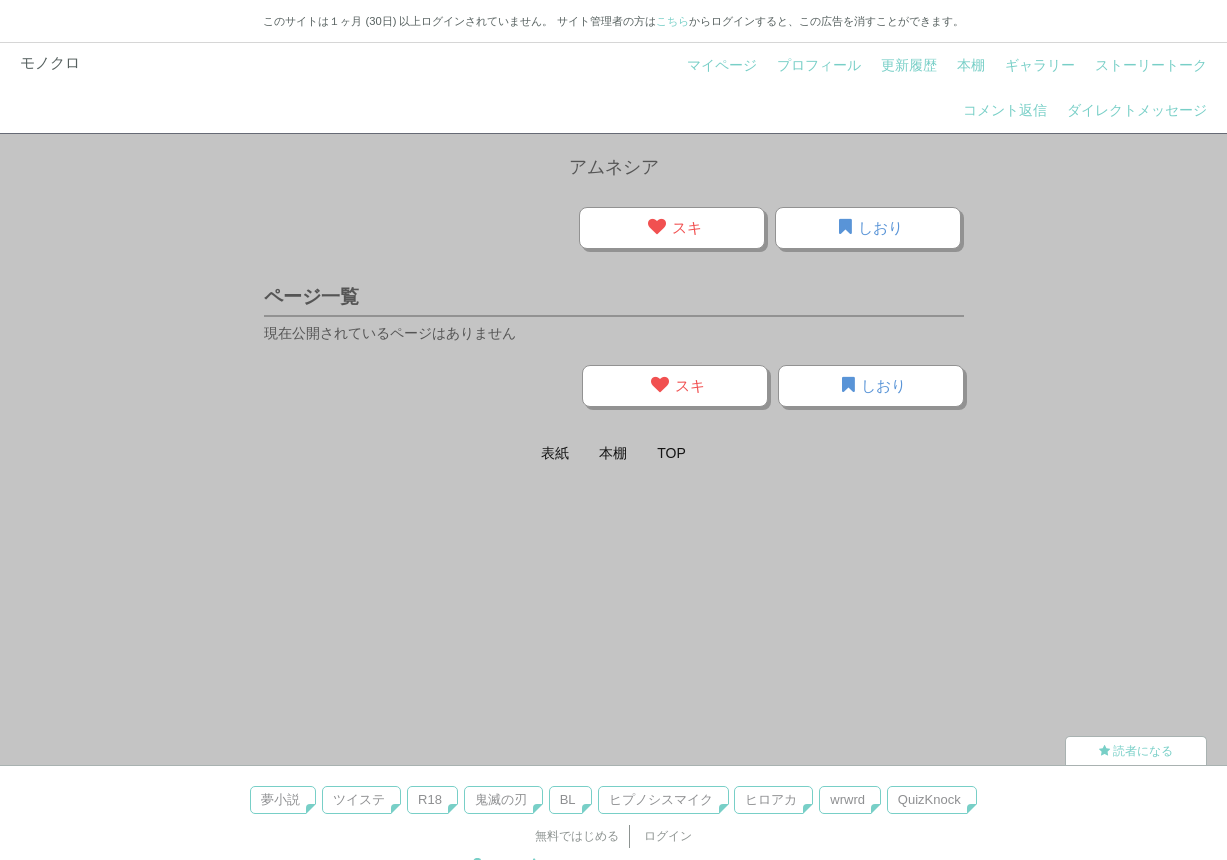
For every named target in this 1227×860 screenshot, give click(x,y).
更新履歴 (909, 65)
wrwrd (847, 799)
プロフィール (819, 65)
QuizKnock (929, 799)
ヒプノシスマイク (661, 799)
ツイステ (359, 799)
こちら (672, 21)
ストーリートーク (1151, 65)
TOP (671, 453)
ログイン (668, 836)
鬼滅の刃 (501, 799)
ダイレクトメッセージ (1137, 110)
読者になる (1136, 751)
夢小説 (280, 799)
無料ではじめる (577, 836)
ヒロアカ (771, 799)
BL (568, 799)
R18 (430, 799)
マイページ (722, 65)
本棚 (971, 65)
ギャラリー (1040, 65)
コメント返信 (1005, 110)
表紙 (555, 453)
